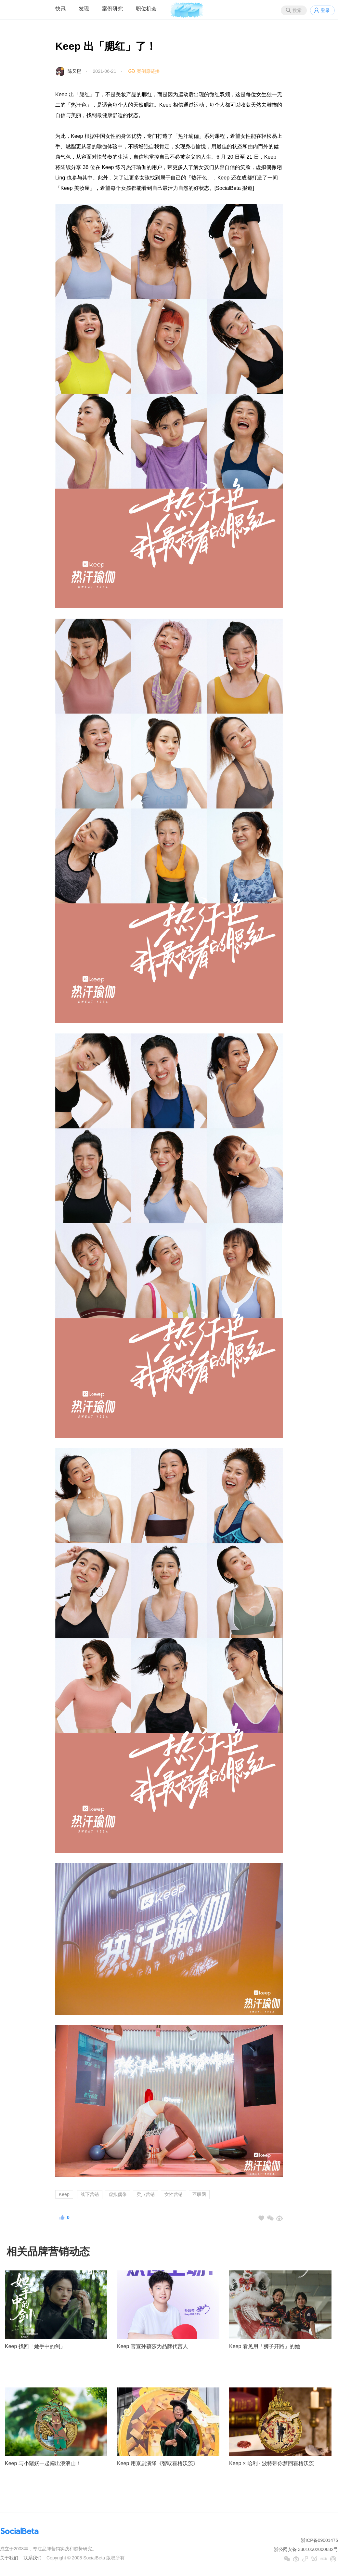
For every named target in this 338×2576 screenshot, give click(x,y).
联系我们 (32, 2557)
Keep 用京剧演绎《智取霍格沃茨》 (157, 2463)
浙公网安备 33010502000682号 (306, 2549)
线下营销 (90, 2194)
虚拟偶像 (118, 2194)
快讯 (60, 8)
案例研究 (112, 8)
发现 (84, 8)
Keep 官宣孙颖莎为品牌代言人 (152, 2346)
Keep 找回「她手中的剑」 (35, 2346)
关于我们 (9, 2557)
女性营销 (173, 2194)
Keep (64, 2194)
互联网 (199, 2194)
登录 (325, 10)
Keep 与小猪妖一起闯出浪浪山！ (43, 2463)
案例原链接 (148, 71)
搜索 (297, 10)
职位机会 (146, 8)
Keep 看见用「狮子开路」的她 (264, 2346)
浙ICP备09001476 (319, 2540)
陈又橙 (74, 71)
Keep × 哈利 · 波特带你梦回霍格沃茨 (271, 2463)
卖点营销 (145, 2194)
